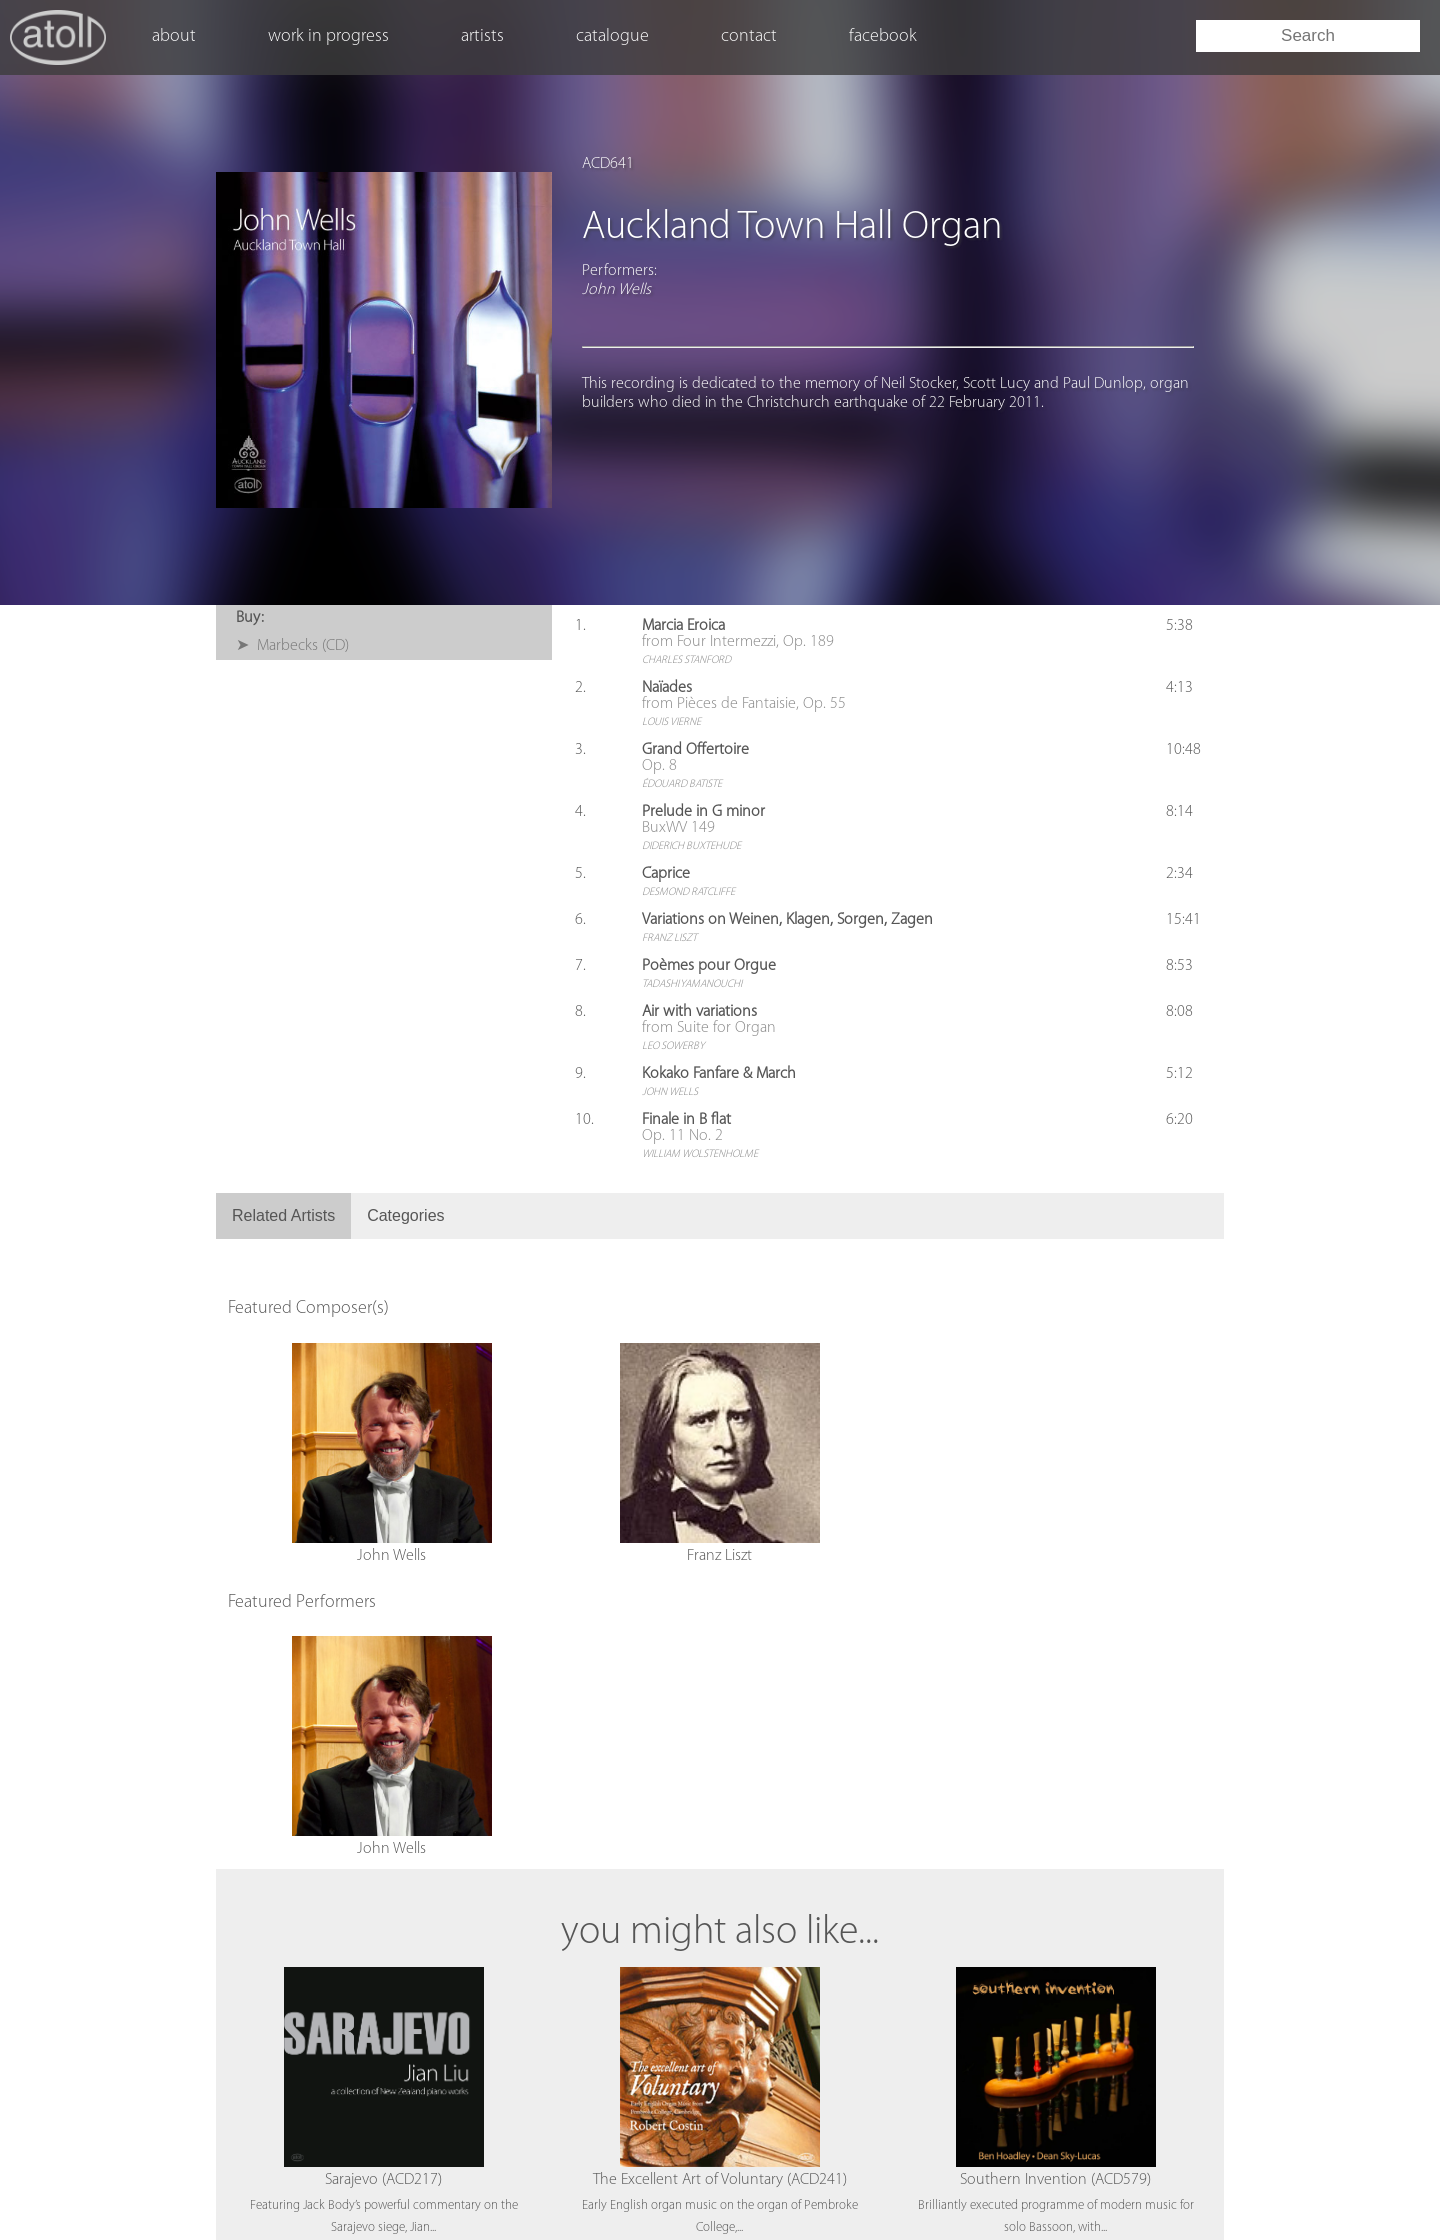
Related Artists (283, 1215)
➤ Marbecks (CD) (292, 646)
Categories (405, 1215)
